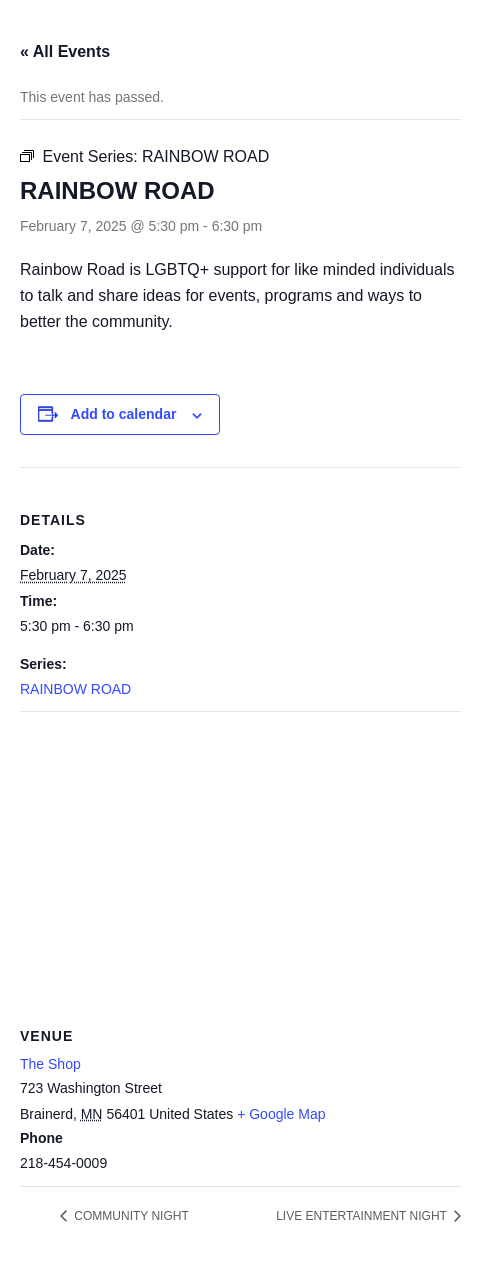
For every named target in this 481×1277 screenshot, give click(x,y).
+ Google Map (281, 1114)
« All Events (65, 51)
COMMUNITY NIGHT (130, 1216)
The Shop (50, 1064)
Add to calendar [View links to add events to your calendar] (124, 414)
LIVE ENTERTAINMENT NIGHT (363, 1216)
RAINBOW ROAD (75, 689)
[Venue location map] (240, 856)
